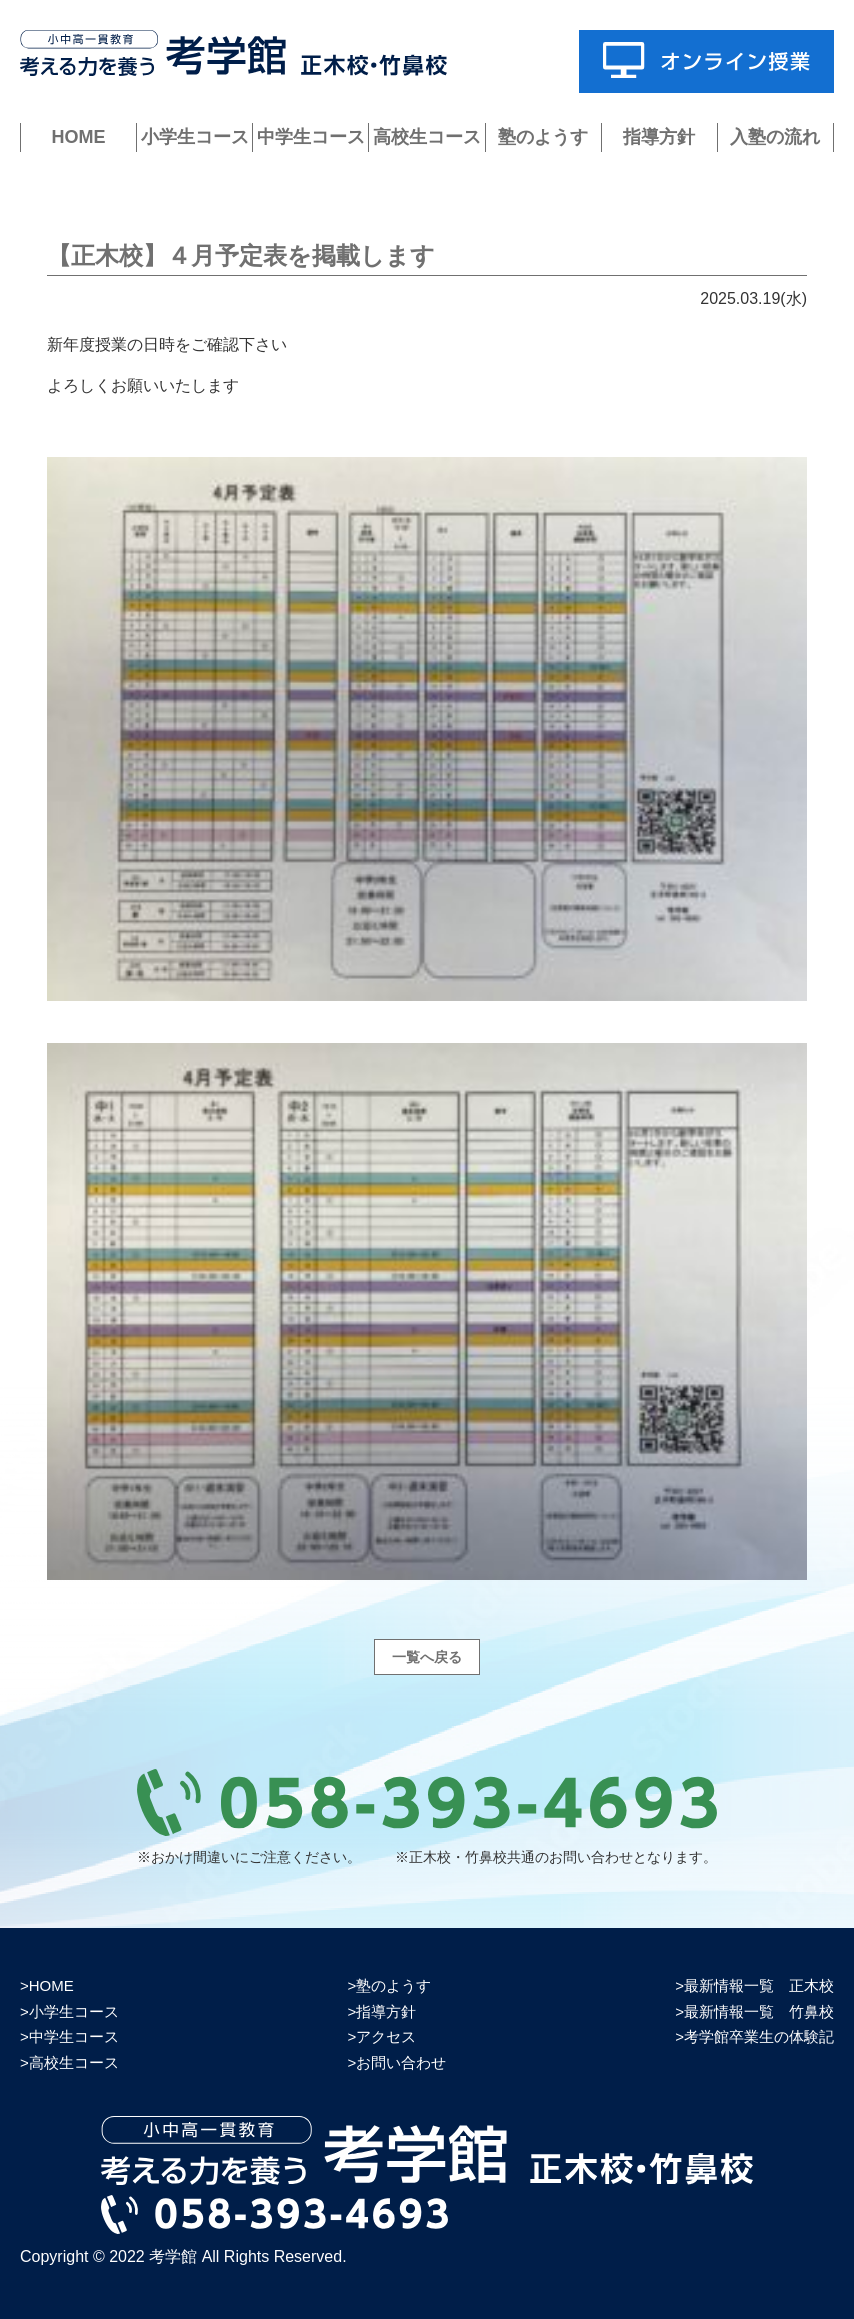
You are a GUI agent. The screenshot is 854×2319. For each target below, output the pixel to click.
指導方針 (659, 137)
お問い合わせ (401, 2062)
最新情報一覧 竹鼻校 (759, 2011)
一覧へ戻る (427, 1657)
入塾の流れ (775, 137)
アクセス (386, 2036)
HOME (79, 137)
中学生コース (311, 137)
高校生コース (427, 137)
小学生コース (195, 137)
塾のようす (543, 137)
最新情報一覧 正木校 (759, 1985)
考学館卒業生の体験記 (759, 2036)
